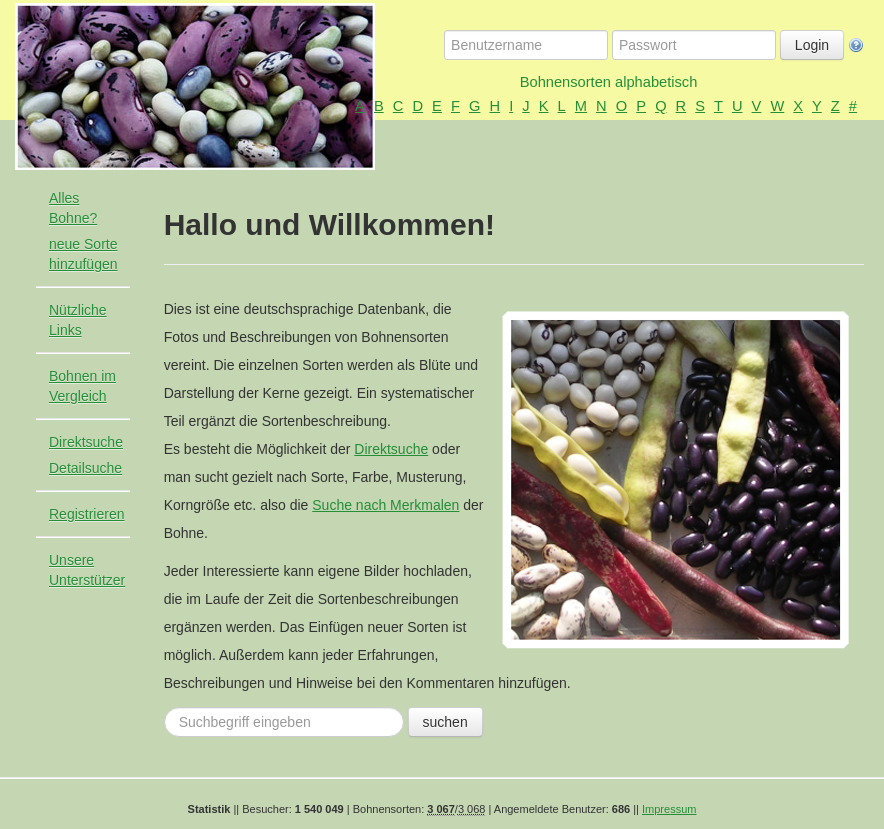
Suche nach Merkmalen (385, 505)
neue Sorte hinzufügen (83, 254)
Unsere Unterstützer (87, 570)
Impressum (669, 809)
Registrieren (86, 514)
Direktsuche (86, 442)
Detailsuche (85, 468)
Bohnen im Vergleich (82, 386)
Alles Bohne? (73, 208)
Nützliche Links (78, 320)
